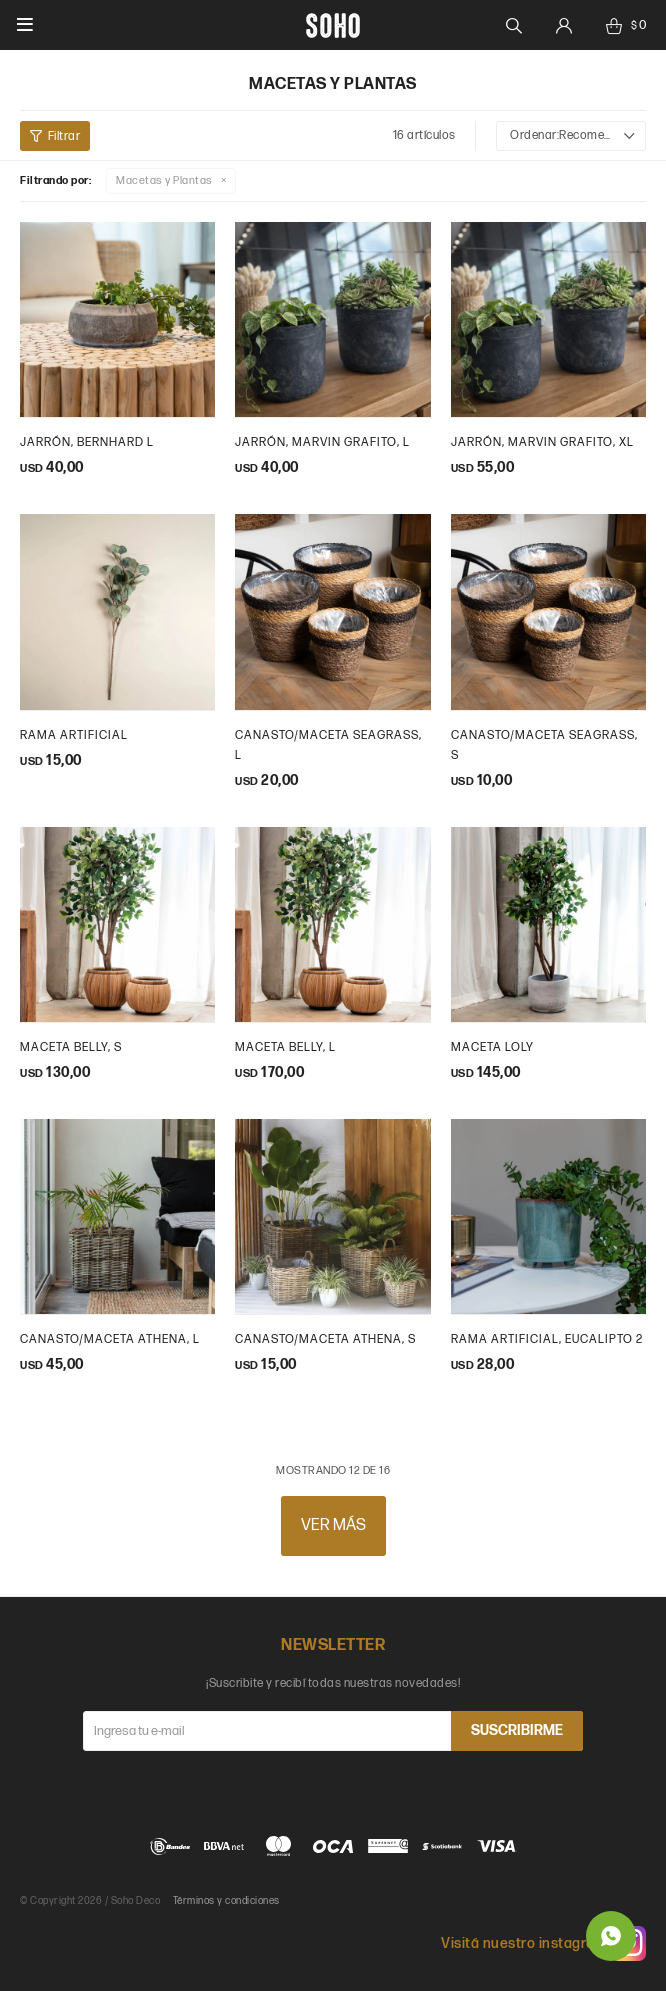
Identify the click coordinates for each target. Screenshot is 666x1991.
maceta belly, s (71, 1047)
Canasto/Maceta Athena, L (110, 1339)
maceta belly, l (285, 1047)
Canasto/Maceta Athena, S (325, 1339)
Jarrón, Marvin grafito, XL (542, 442)
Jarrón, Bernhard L (87, 442)
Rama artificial (74, 735)
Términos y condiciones (226, 1901)
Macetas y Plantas (164, 180)
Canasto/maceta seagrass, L (328, 745)
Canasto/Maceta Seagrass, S (544, 745)
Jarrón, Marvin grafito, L (322, 442)
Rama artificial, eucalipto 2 (547, 1339)
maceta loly (492, 1047)
